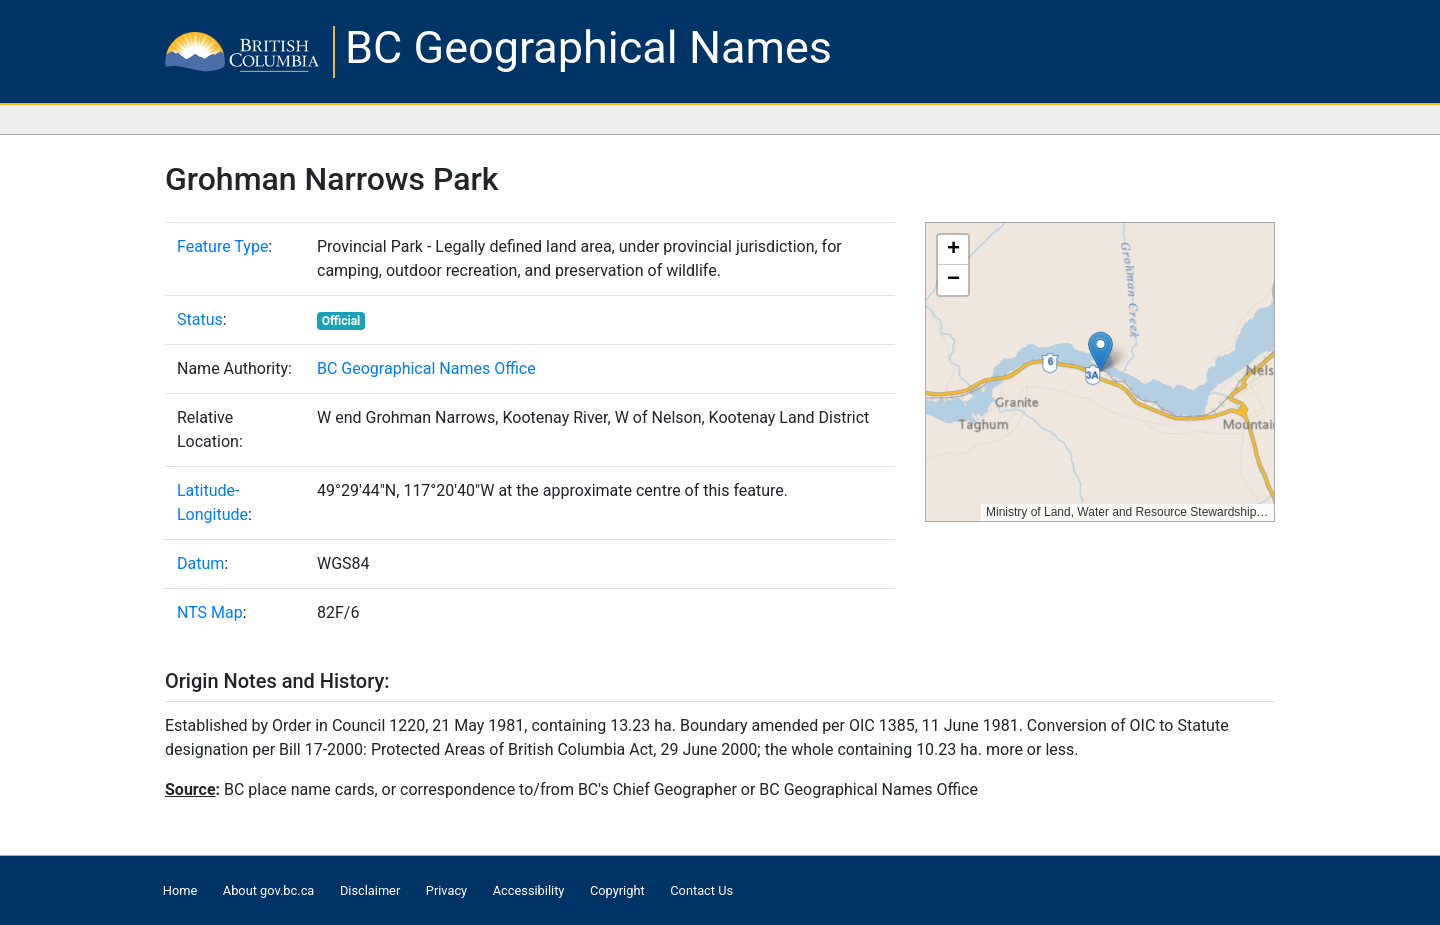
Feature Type (222, 246)
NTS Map (210, 612)
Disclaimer (370, 890)
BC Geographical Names (588, 47)
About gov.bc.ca (268, 890)
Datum (200, 563)
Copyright (617, 890)
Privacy (446, 890)
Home (180, 890)
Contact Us (701, 890)
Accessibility (529, 890)
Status (200, 319)
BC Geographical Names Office (426, 368)
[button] (1100, 351)
